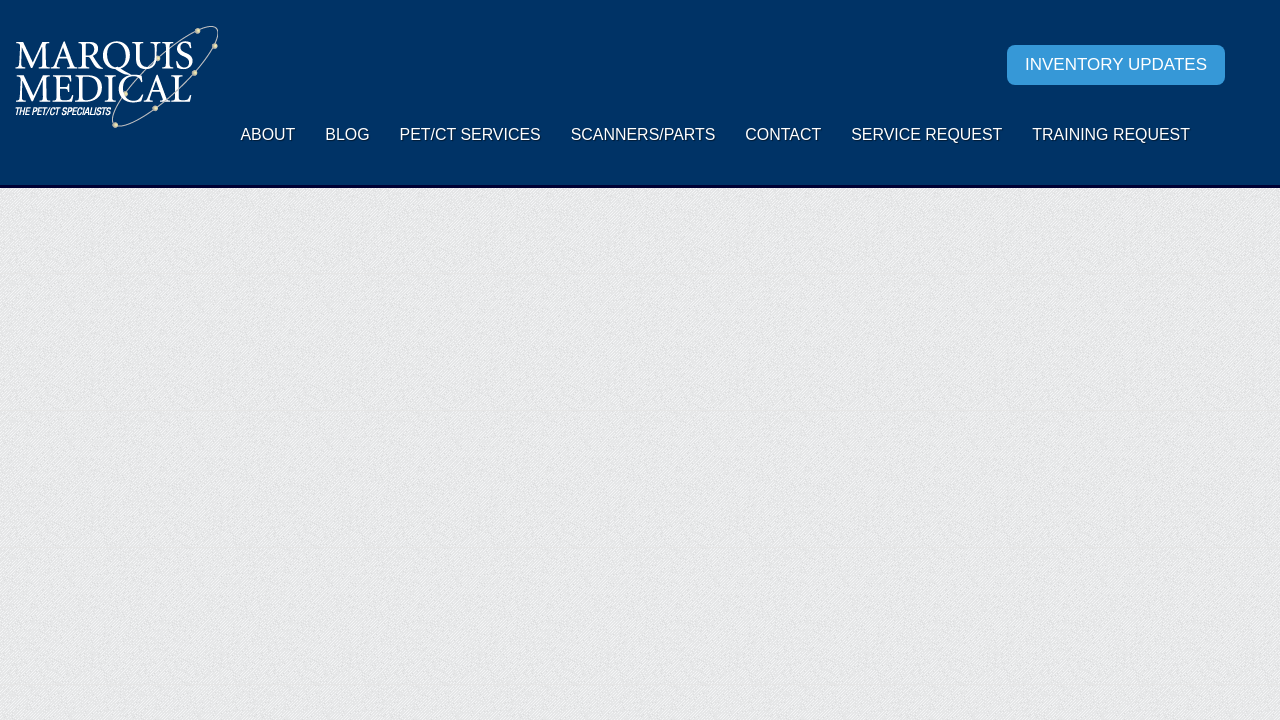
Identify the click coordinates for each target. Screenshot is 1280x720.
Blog (347, 134)
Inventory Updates (1116, 64)
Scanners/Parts (643, 134)
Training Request (1111, 134)
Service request (926, 134)
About (267, 134)
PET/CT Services (470, 134)
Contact (783, 134)
